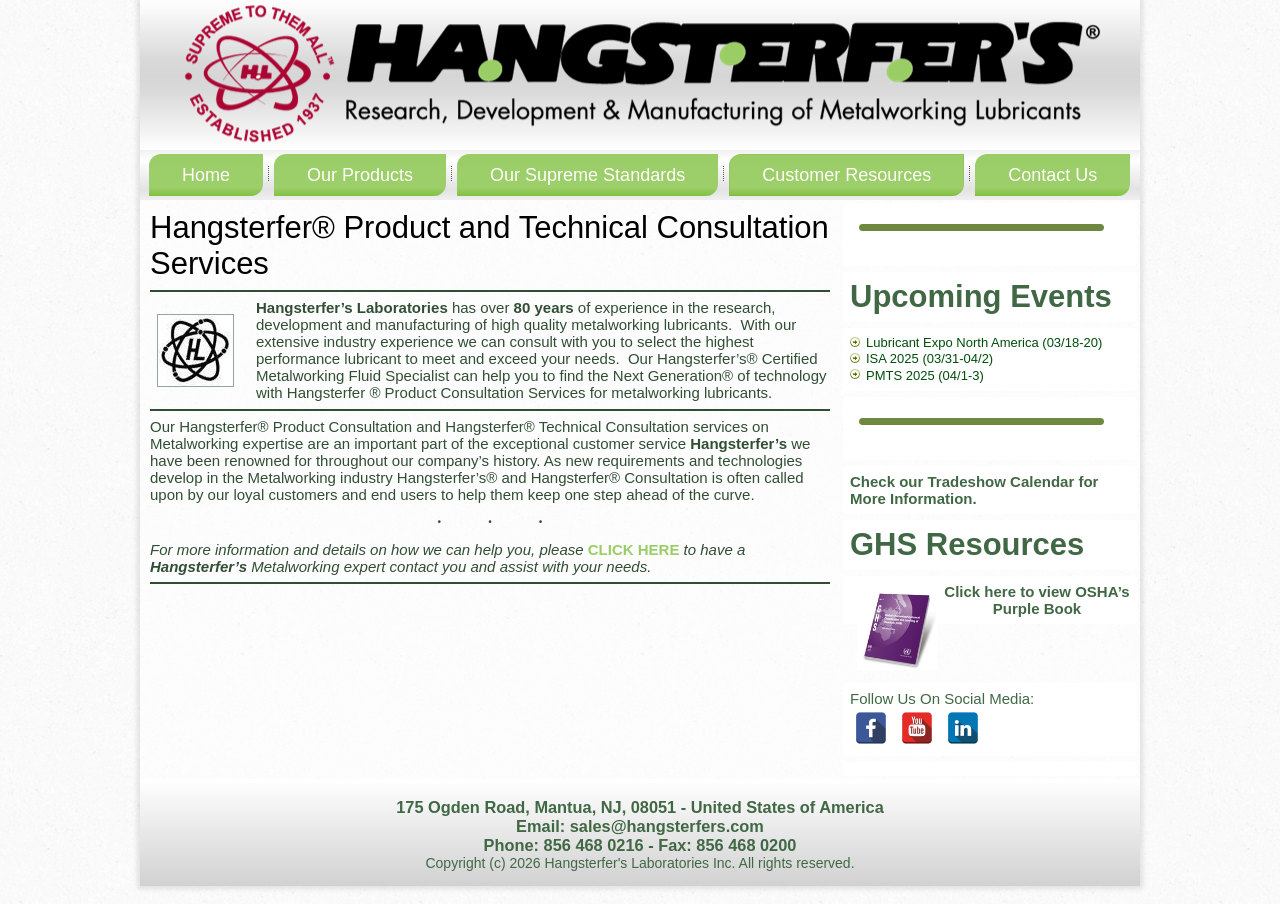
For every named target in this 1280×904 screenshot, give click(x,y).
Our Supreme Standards (587, 175)
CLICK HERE (634, 549)
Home (206, 175)
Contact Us (1052, 175)
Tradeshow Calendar (1001, 481)
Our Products (360, 175)
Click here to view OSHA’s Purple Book (1036, 600)
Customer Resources (846, 175)
